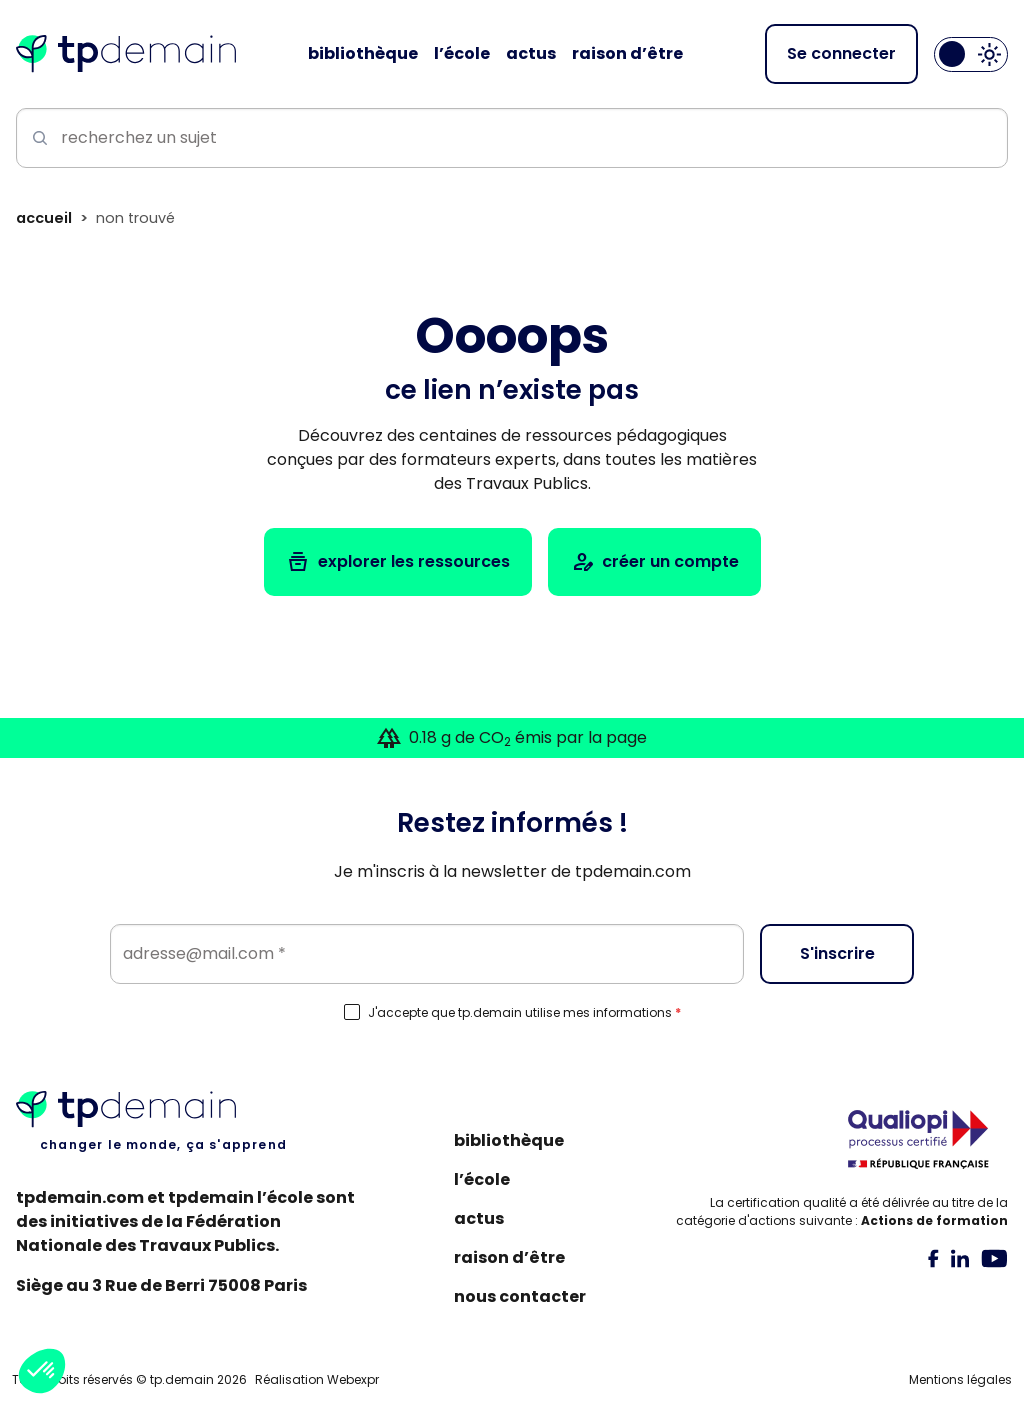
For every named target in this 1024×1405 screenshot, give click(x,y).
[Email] (427, 954)
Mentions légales (960, 1379)
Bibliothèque (509, 1140)
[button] (42, 1371)
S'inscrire (837, 953)
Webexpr (353, 1379)
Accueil (44, 218)
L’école (482, 1179)
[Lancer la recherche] (36, 138)
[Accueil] (126, 54)
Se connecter (841, 53)
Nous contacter (520, 1296)
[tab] (933, 1258)
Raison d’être (509, 1257)
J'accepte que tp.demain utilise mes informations (524, 1013)
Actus (479, 1218)
